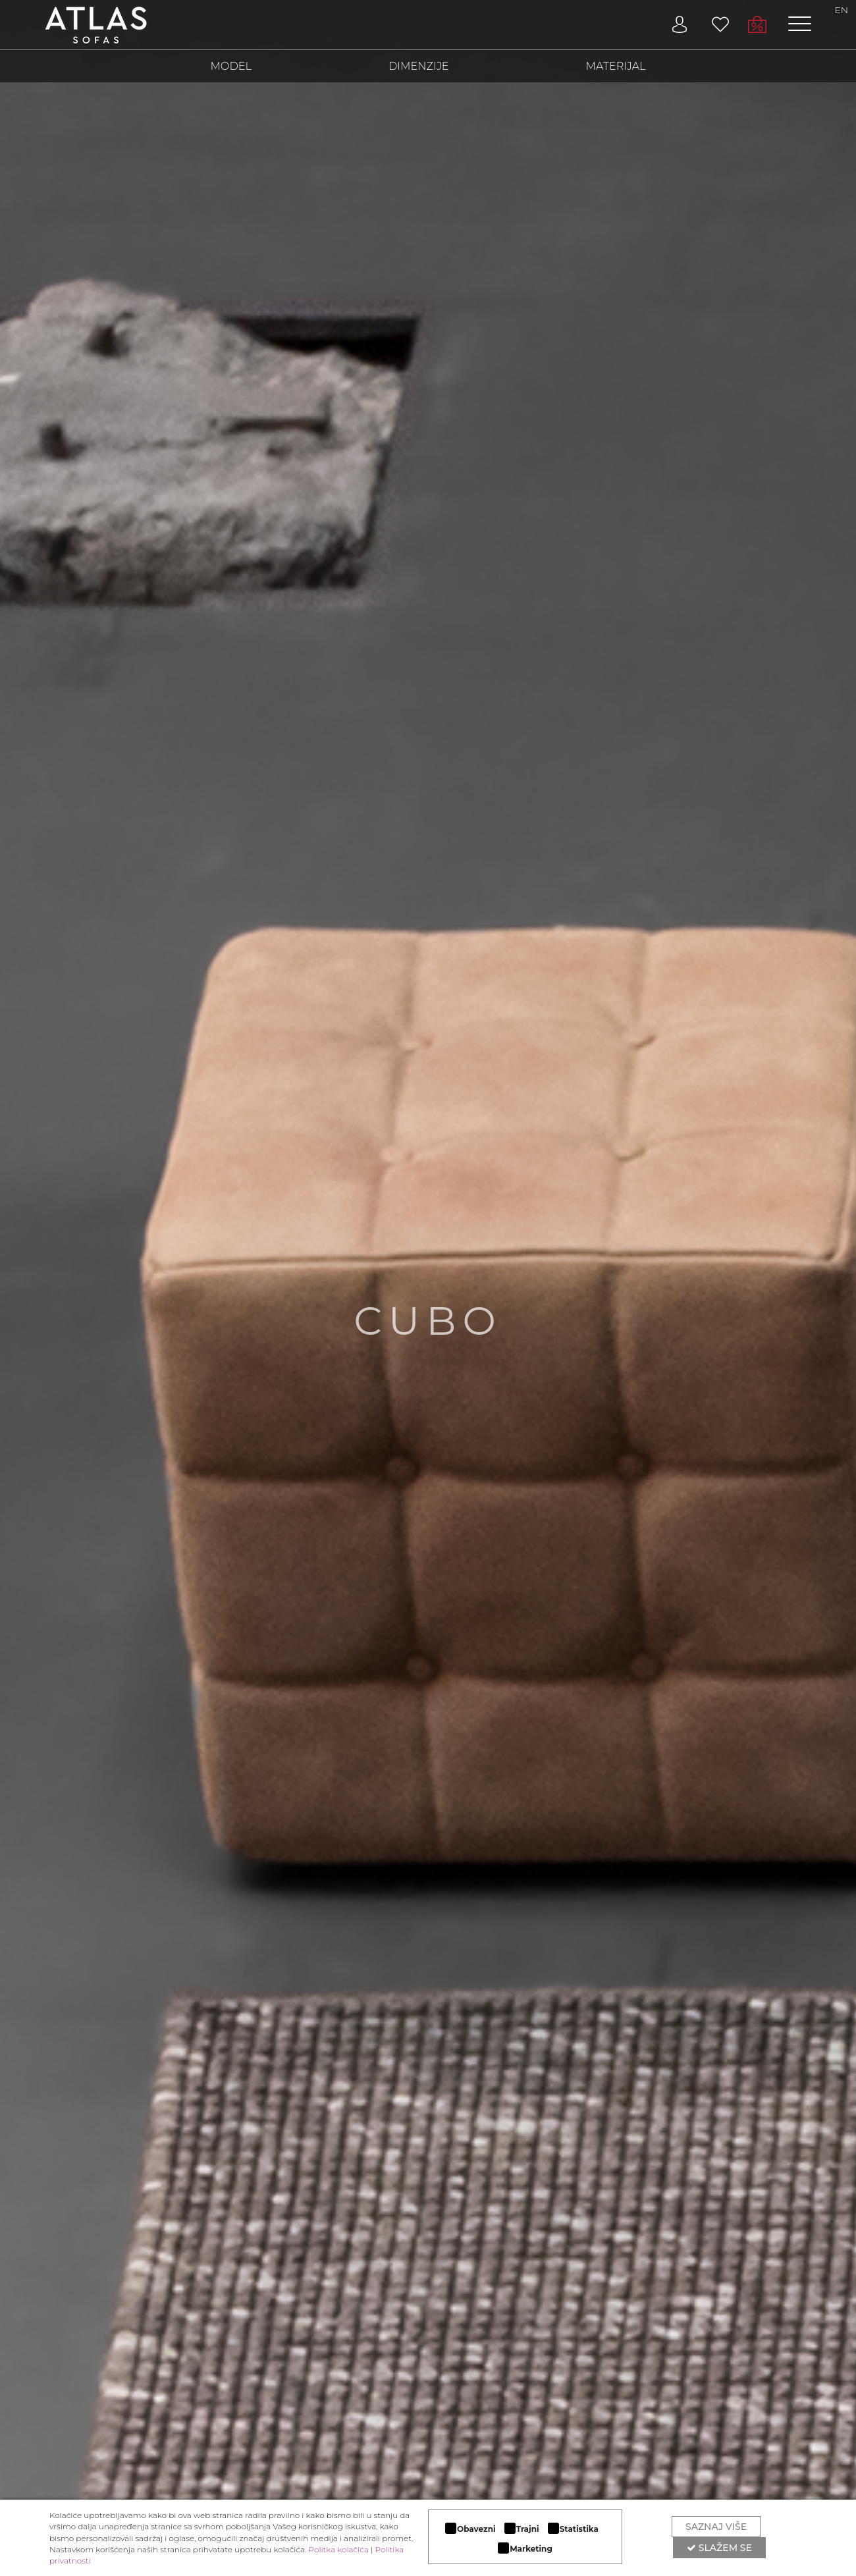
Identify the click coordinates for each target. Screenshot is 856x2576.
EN (842, 10)
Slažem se (719, 2548)
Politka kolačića (339, 2549)
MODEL (228, 66)
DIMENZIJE (418, 66)
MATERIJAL (618, 66)
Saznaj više (716, 2527)
